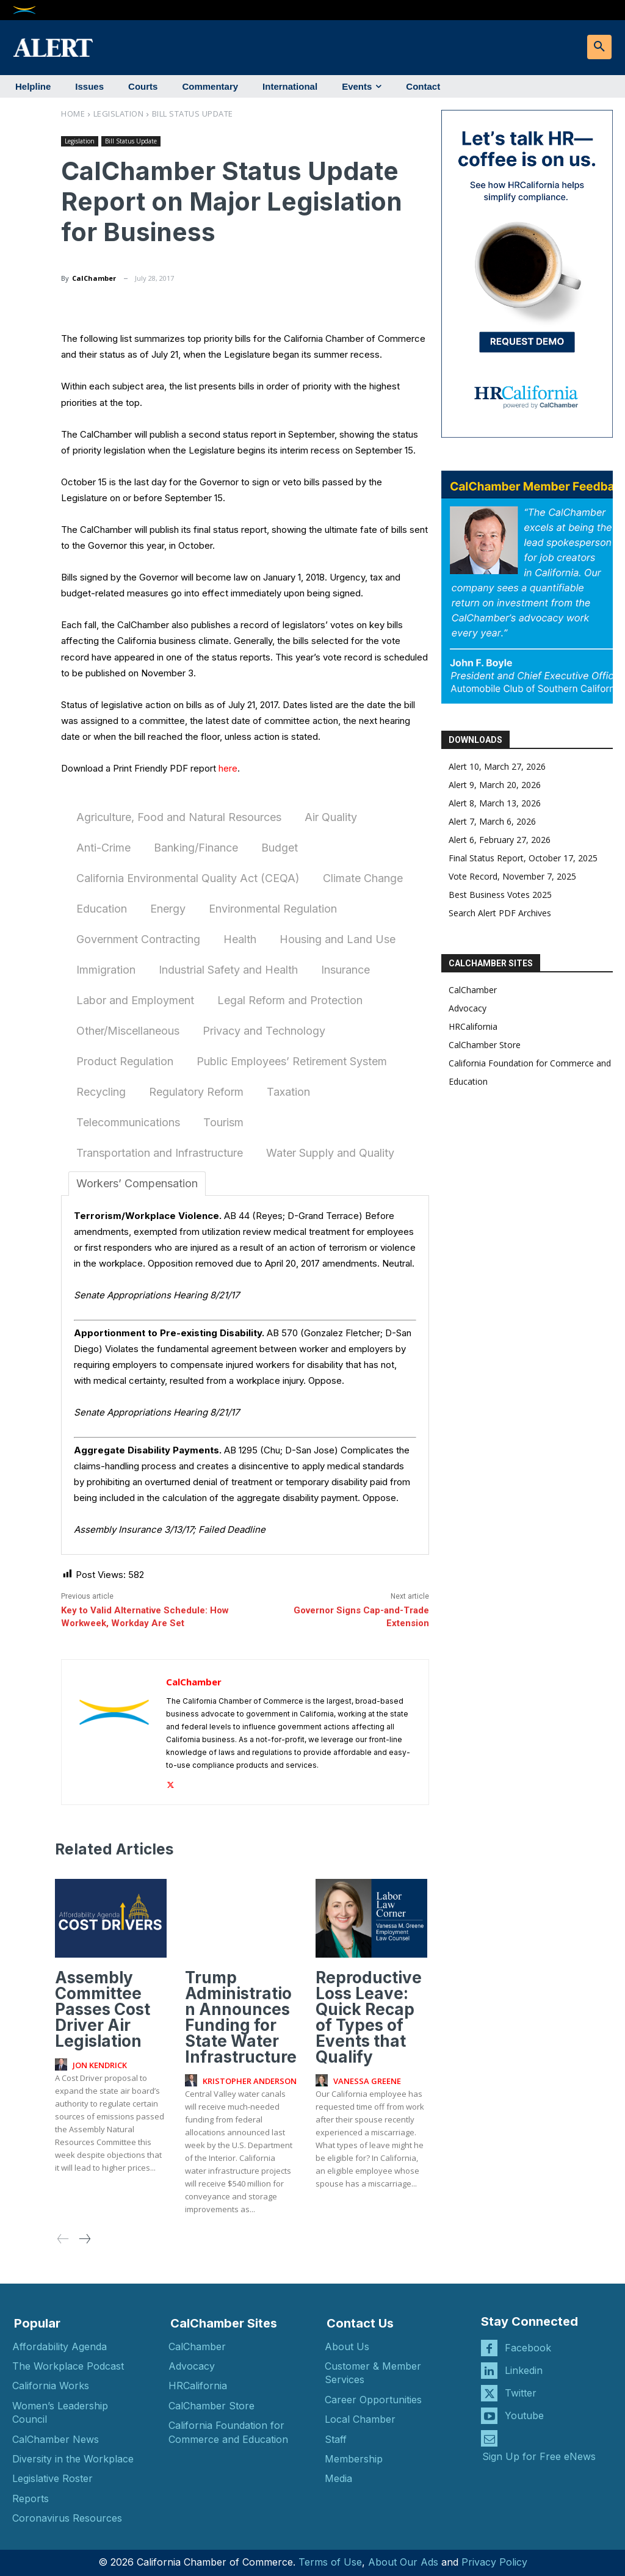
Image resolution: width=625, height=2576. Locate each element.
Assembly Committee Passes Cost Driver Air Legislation (102, 2008)
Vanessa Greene (367, 2080)
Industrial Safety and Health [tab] (228, 969)
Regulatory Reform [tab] (196, 1091)
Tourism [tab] (223, 1122)
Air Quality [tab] (331, 817)
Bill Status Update (192, 113)
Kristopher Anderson (250, 2080)
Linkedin (524, 2370)
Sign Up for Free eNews (539, 2456)
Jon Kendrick (100, 2064)
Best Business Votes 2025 (500, 894)
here (228, 768)
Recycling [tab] (101, 1091)
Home (73, 113)
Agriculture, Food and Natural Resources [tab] (178, 817)
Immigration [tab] (105, 969)
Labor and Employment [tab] (135, 1000)
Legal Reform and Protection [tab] (290, 1000)
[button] (599, 47)
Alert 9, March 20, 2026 (495, 785)
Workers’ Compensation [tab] (137, 1183)
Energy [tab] (168, 908)
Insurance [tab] (345, 969)
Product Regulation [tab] (124, 1061)
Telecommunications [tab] (128, 1122)
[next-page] (84, 2238)
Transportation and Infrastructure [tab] (159, 1152)
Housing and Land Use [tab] (338, 939)
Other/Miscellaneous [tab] (127, 1030)
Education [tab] (101, 908)
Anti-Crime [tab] (103, 847)
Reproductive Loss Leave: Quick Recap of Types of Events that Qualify (369, 2016)
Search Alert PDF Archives (500, 913)
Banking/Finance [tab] (196, 847)
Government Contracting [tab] (138, 939)
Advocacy (467, 1008)
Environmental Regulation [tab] (273, 908)
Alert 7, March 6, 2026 (492, 821)
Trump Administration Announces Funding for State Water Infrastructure (241, 2016)
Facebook (528, 2347)
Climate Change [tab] (363, 878)
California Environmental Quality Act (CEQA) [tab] (188, 878)
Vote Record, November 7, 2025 (512, 876)
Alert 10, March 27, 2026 (497, 766)
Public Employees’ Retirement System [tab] (292, 1061)
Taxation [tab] (288, 1091)
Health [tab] (239, 939)
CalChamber (94, 278)
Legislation (118, 113)
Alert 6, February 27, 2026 (500, 839)
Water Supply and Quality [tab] (330, 1152)
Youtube (524, 2415)
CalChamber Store (485, 1045)
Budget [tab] (279, 847)
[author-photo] (63, 2064)
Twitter (520, 2392)
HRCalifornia (473, 1026)
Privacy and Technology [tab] (264, 1030)
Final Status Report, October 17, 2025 (523, 858)
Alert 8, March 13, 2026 (495, 803)
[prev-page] (63, 2238)
